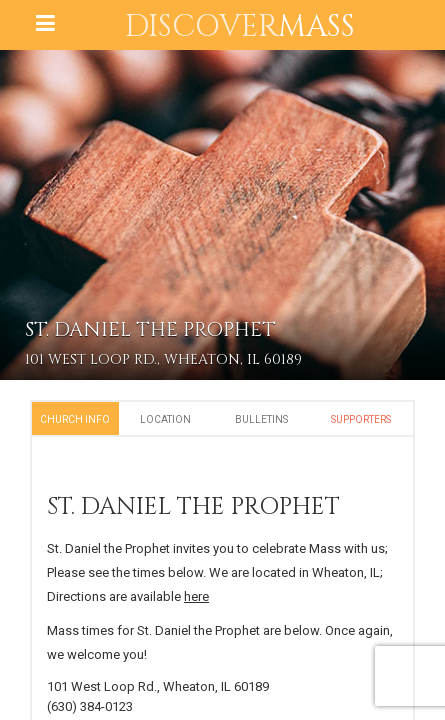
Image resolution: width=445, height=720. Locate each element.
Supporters (361, 419)
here (196, 596)
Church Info (75, 419)
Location (165, 419)
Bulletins (261, 419)
